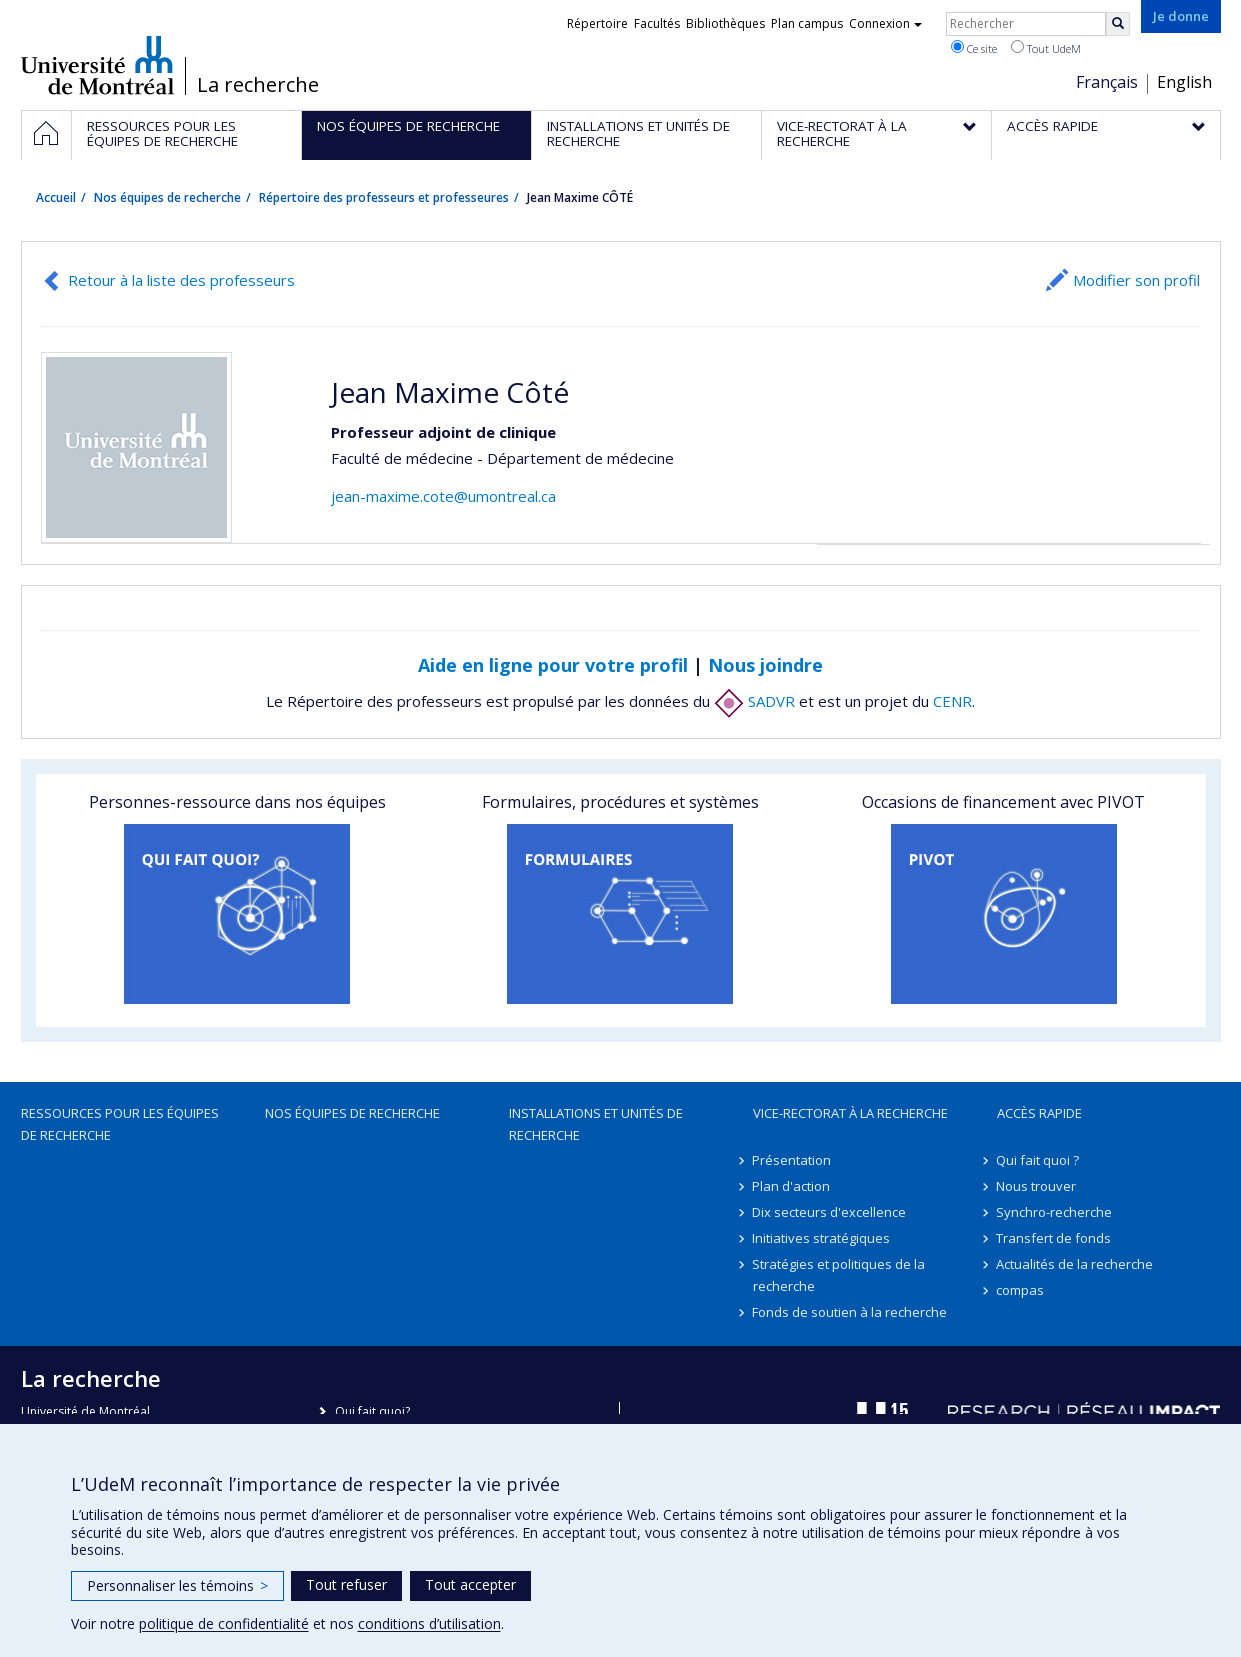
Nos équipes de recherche (167, 197)
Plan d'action (792, 1186)
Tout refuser (346, 1584)
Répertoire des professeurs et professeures (384, 197)
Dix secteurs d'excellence (830, 1212)
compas (1021, 1290)
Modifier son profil (1136, 280)
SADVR (754, 701)
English (1184, 82)
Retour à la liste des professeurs (181, 280)
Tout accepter (470, 1584)
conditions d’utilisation (429, 1623)
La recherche (258, 85)
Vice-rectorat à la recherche (850, 1113)
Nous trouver (1037, 1186)
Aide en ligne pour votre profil (553, 665)
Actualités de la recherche (1075, 1264)
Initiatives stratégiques (822, 1238)
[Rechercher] (1118, 24)
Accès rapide (1039, 1113)
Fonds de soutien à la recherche (850, 1312)
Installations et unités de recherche (596, 1124)
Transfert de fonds (1054, 1238)
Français (1107, 82)
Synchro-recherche (1055, 1212)
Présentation (792, 1160)
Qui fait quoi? (372, 1411)
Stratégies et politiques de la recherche (839, 1275)
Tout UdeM (1046, 48)
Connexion (885, 23)
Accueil (56, 197)
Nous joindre (765, 665)
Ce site (974, 48)
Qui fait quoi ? (1038, 1160)
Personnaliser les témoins (177, 1585)
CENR (952, 701)
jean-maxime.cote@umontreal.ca (443, 496)
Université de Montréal (97, 65)
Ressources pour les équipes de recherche (120, 1124)
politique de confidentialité (224, 1623)
